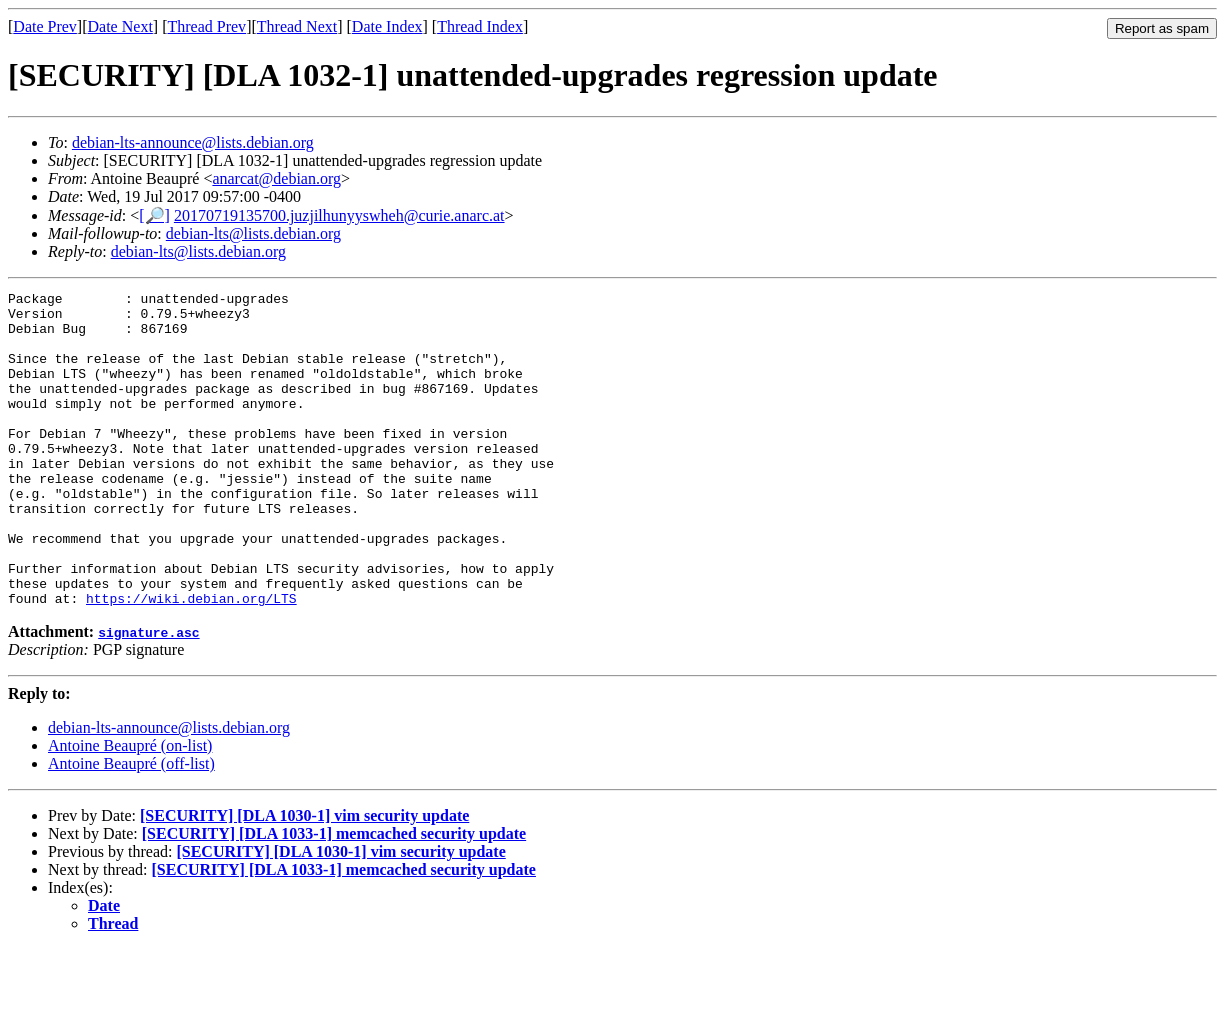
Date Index (387, 26)
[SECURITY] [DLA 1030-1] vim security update (304, 878)
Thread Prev (206, 26)
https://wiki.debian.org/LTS (191, 661)
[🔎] (154, 215)
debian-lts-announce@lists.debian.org (193, 142)
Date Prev (45, 26)
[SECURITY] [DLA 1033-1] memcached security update (334, 896)
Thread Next (297, 26)
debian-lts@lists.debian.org (253, 233)
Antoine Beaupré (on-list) (130, 808)
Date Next (120, 26)
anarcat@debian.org (276, 178)
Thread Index (480, 26)
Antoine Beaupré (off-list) (131, 826)
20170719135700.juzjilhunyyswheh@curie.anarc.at (339, 215)
